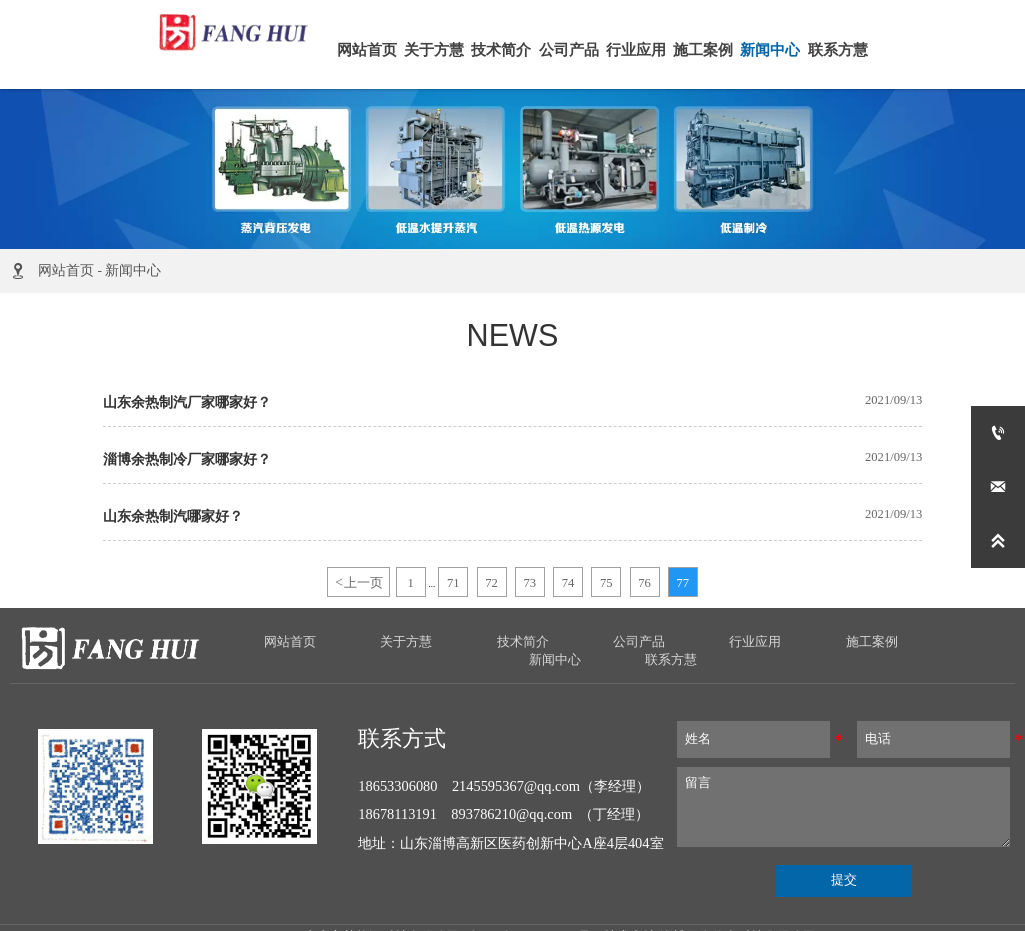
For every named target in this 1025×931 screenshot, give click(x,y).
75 (606, 583)
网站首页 (66, 270)
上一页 (358, 582)
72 (491, 583)
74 (568, 583)
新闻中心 (133, 270)
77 (683, 583)
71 (453, 583)
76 (644, 583)
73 (530, 583)
